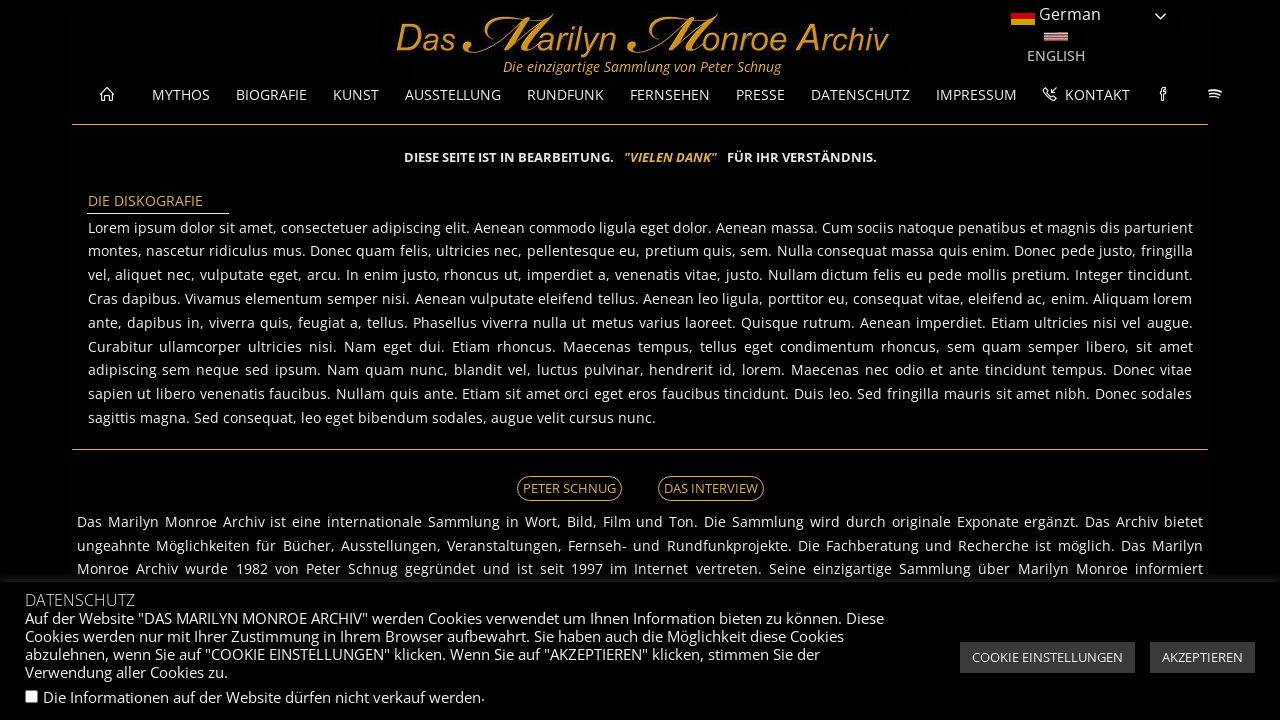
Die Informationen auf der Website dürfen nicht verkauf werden (262, 697)
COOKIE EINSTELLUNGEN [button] (1047, 657)
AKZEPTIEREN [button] (1202, 657)
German (1056, 15)
